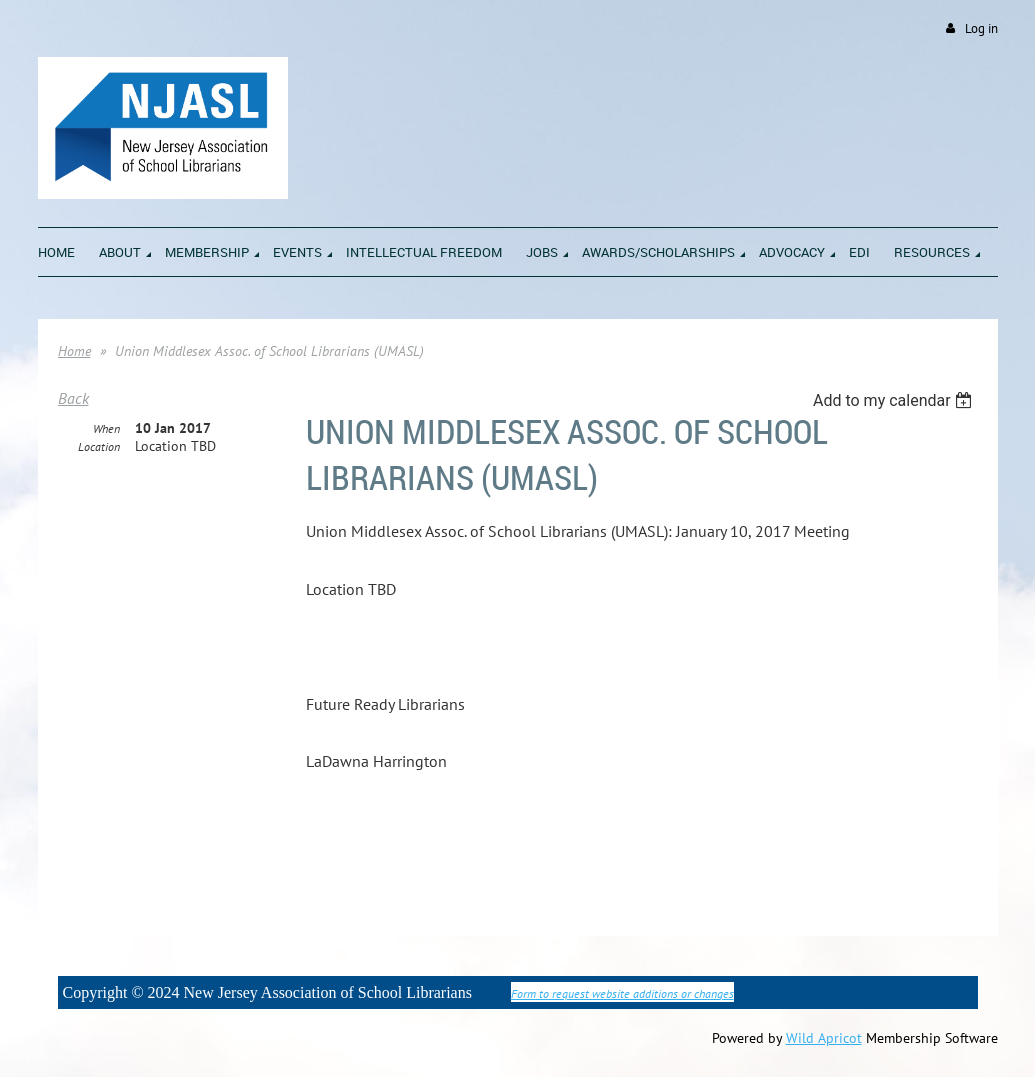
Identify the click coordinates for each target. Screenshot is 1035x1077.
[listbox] (895, 400)
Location (99, 446)
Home (74, 351)
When (106, 428)
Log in (981, 28)
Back (73, 398)
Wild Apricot (824, 1038)
